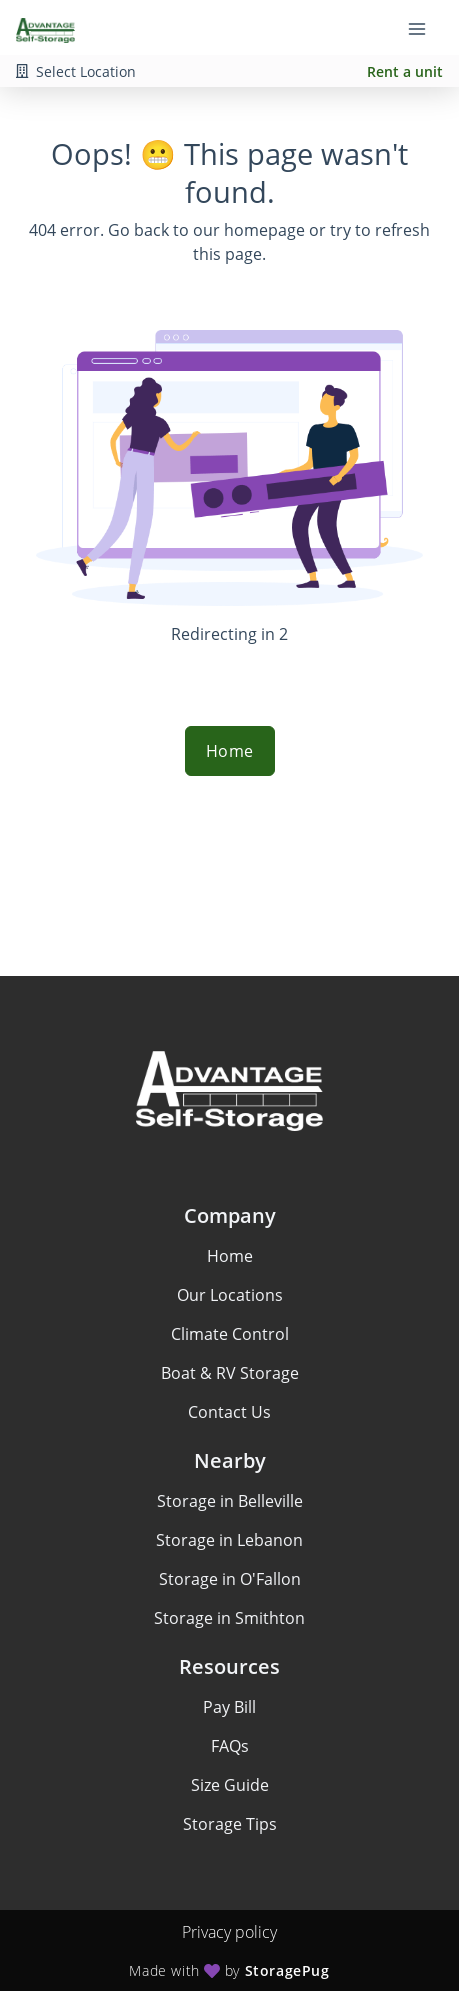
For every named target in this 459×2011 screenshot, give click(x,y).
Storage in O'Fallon (230, 1579)
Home (230, 751)
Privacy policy (229, 1932)
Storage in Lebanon (229, 1540)
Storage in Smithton (229, 1618)
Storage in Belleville (230, 1501)
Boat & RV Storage (230, 1373)
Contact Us (229, 1412)
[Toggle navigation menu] (425, 28)
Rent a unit (405, 71)
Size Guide (230, 1785)
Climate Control (230, 1334)
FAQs (230, 1746)
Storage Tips (230, 1824)
